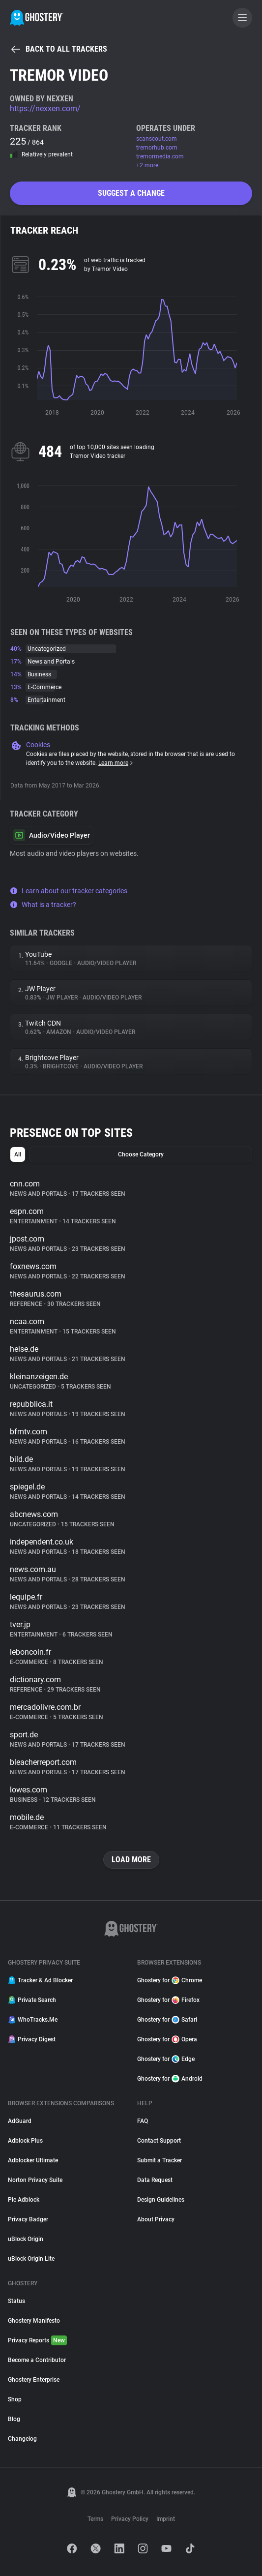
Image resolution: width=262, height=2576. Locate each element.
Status (16, 2301)
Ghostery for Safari (167, 2020)
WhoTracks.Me (33, 2020)
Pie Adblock (23, 2199)
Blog (14, 2419)
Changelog (22, 2438)
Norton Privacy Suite (35, 2180)
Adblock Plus (25, 2140)
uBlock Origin (25, 2239)
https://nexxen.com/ (45, 108)
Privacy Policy (129, 2518)
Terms (95, 2518)
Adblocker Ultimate (33, 2160)
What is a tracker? (43, 905)
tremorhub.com (156, 147)
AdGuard (19, 2121)
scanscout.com (156, 138)
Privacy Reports (37, 2340)
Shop (15, 2399)
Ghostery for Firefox (168, 2000)
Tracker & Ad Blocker (40, 1980)
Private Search (32, 2000)
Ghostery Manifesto (34, 2320)
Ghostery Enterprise (33, 2379)
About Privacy (156, 2219)
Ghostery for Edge (166, 2059)
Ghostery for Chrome (169, 1980)
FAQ (142, 2121)
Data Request (155, 2180)
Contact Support (159, 2140)
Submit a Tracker (159, 2160)
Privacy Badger (28, 2219)
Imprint (165, 2518)
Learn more (116, 762)
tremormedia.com (160, 156)
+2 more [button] (147, 165)
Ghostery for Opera (167, 2039)
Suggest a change (131, 193)
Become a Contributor (37, 2360)
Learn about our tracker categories (68, 891)
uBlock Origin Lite (31, 2258)
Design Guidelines (160, 2199)
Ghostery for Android (170, 2079)
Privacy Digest (32, 2039)
